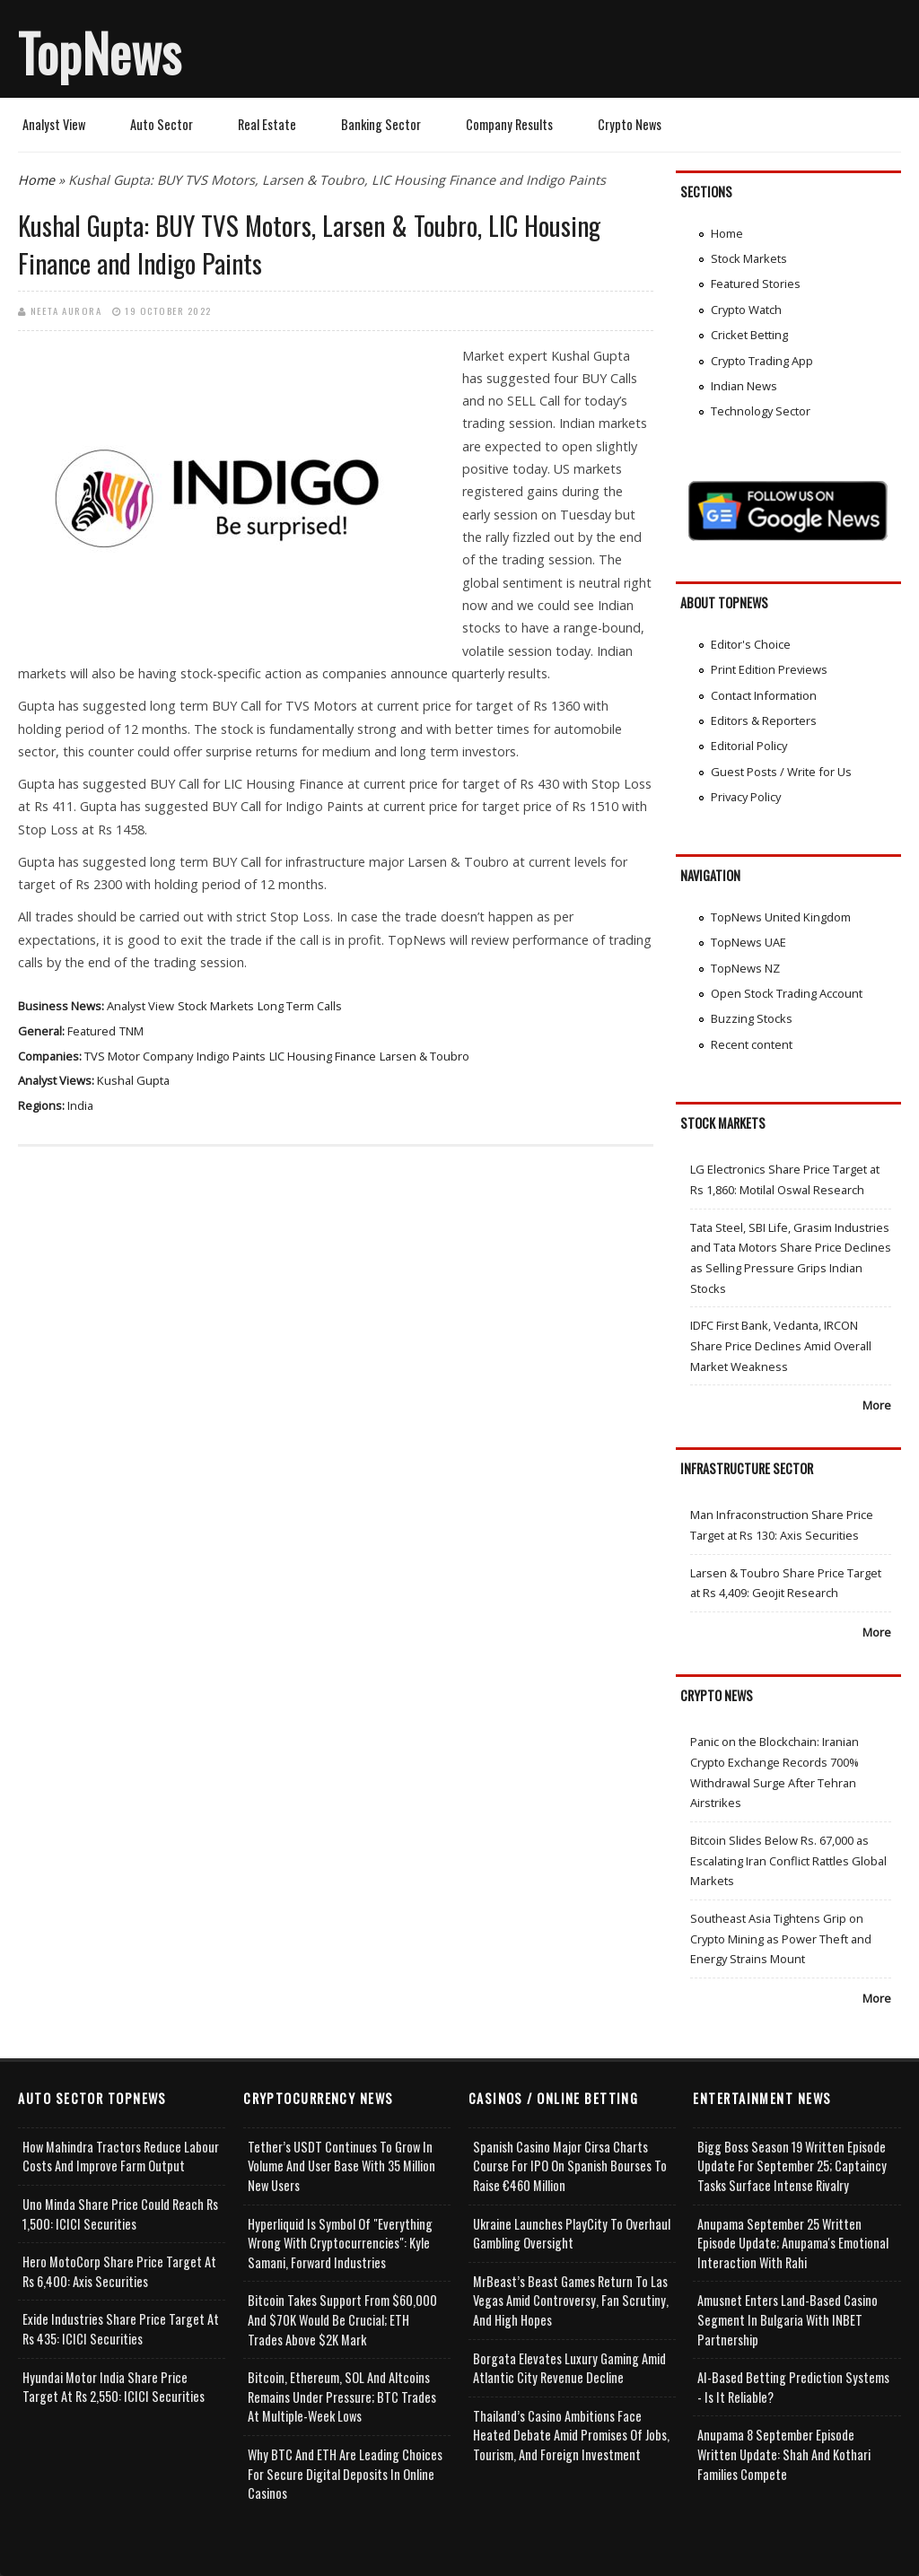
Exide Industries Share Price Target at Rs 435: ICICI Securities (120, 2329)
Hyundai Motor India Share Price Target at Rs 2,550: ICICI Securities (113, 2387)
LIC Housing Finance (322, 1056)
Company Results (509, 124)
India (80, 1105)
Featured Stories (756, 283)
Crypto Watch (746, 309)
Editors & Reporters (764, 720)
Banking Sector (381, 124)
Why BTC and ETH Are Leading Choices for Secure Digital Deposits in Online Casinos (345, 2473)
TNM (131, 1031)
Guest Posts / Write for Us (781, 772)
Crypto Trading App (762, 361)
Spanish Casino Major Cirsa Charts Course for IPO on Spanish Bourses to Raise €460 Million (570, 2166)
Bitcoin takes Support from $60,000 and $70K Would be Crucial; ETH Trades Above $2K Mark (342, 2319)
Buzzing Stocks (751, 1018)
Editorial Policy (749, 746)
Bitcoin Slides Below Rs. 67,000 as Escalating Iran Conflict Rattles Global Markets (788, 1860)
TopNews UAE (748, 942)
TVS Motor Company (138, 1056)
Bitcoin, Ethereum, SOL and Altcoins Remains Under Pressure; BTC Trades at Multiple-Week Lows (342, 2396)
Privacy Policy (746, 797)
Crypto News (629, 124)
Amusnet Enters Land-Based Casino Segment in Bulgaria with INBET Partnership (787, 2319)
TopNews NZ (745, 968)
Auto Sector (161, 124)
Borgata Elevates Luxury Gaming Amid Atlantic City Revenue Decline (569, 2368)
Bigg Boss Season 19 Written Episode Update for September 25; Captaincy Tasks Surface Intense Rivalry (792, 2166)
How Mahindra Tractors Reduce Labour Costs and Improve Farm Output (120, 2156)
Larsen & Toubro (424, 1056)
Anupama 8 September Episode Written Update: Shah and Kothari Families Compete (784, 2454)
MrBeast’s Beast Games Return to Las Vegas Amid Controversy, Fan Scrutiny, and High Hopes (571, 2300)
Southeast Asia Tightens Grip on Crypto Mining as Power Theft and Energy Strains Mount (780, 1938)
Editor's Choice (751, 644)
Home (36, 179)
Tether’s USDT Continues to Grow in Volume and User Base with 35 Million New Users (341, 2166)
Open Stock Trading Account (786, 993)
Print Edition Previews (769, 669)
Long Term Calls (300, 1006)
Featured (91, 1031)
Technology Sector (760, 411)
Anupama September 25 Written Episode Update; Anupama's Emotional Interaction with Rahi (792, 2243)
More (876, 1405)
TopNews (99, 52)
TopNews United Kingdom (781, 917)
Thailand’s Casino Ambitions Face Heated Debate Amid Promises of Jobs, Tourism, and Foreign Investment (571, 2435)
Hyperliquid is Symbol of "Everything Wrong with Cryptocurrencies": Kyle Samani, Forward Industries (340, 2243)
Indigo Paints (231, 1056)
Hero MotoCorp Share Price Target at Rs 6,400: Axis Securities (119, 2271)
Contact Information (764, 695)
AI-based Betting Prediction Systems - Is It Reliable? (793, 2387)
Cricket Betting (749, 335)
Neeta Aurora (66, 310)
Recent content (751, 1044)
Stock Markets (216, 1006)
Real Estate (267, 124)
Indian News (744, 386)
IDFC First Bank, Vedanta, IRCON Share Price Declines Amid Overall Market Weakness (780, 1345)
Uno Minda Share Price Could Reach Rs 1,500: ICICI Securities (120, 2214)
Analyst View (53, 124)
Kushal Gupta (133, 1080)
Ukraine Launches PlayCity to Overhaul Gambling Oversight (571, 2233)
